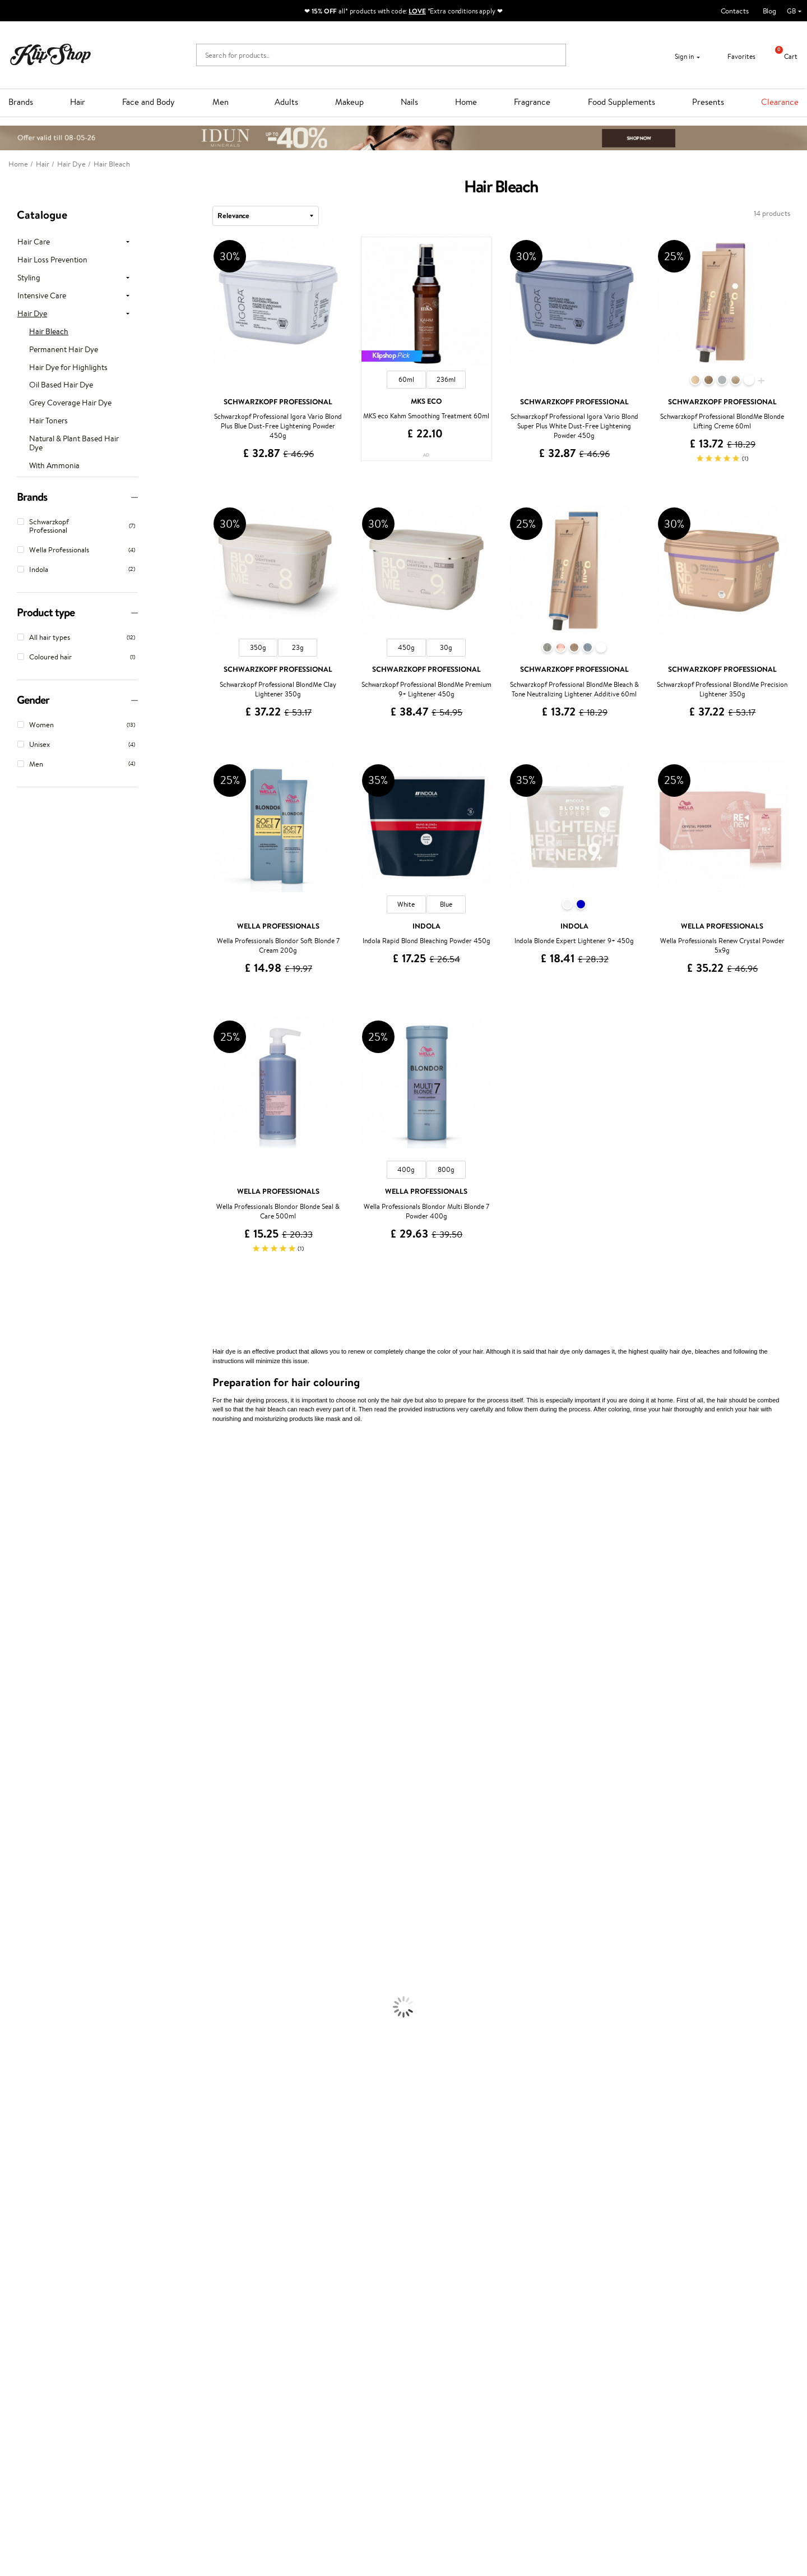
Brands (20, 101)
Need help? (561, 2281)
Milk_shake (17, 1465)
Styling (28, 278)
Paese (9, 1651)
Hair (77, 101)
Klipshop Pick (301, 2324)
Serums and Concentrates (40, 2011)
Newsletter (43, 2430)
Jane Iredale (19, 1530)
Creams (12, 1946)
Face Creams (20, 1990)
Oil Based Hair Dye (61, 385)
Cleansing (15, 2023)
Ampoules (15, 1935)
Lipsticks (13, 2154)
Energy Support (24, 2186)
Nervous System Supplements (47, 2219)
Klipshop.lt (296, 2366)
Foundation (17, 2077)
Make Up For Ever (27, 1858)
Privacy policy (39, 2302)
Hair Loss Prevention (52, 260)
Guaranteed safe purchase (651, 2252)
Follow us (558, 2351)
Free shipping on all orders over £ (74, 2252)
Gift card (426, 2281)
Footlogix (14, 1771)
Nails (409, 101)
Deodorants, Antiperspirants (44, 2044)
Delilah (11, 1487)
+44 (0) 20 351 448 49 (579, 2291)
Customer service (179, 2281)
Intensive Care (41, 296)
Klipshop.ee (298, 2377)
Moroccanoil (19, 1661)
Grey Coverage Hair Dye (70, 403)
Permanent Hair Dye (63, 349)
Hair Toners (48, 421)
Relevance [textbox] (233, 215)
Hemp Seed (18, 1520)
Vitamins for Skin (26, 2198)
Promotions (301, 2281)
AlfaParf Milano (24, 1815)
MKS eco (14, 1749)
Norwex (12, 1629)
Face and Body (148, 101)
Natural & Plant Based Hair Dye (74, 444)
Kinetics (12, 1760)
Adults (286, 101)
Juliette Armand (25, 1454)
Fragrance (532, 101)
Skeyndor (15, 1695)
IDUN (9, 1836)
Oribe (9, 1738)
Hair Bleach (48, 331)
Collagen (13, 2176)
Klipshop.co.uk (42, 2281)
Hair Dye (32, 314)
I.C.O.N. (13, 1541)
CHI (6, 1782)
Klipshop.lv (296, 2355)
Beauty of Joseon (27, 1563)
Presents (708, 101)
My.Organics (20, 1574)
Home (466, 101)
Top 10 (290, 2302)
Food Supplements (621, 101)
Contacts (735, 11)
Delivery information (181, 2313)
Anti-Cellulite (21, 2033)
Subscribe (52, 2485)
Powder (12, 2110)
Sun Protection (24, 2055)
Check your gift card (181, 2335)
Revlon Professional (30, 1727)
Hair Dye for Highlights (68, 367)
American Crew (24, 1870)
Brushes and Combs (30, 1957)
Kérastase (15, 1498)
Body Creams (21, 2001)
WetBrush (15, 1826)
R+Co (9, 1804)
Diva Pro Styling (25, 1705)
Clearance (780, 101)
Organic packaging (441, 2252)
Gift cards (164, 2324)
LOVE (417, 11)
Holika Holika (20, 1793)
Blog (769, 11)
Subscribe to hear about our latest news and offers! (104, 2440)
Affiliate (30, 2335)
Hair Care (33, 242)
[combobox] (265, 216)
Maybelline (17, 1552)
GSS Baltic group (309, 2344)
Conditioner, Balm (28, 1913)
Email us (556, 2311)
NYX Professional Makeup (40, 1618)
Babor (9, 1476)
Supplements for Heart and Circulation (61, 2241)
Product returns (240, 2252)
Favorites (734, 56)
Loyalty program (306, 2313)
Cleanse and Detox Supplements (50, 2208)
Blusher (12, 2143)
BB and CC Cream (28, 2121)
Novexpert (17, 1880)
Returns (161, 2346)
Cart (782, 56)
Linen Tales (17, 1596)
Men (220, 101)
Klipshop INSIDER (45, 2324)
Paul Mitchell (20, 1848)
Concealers (17, 2099)
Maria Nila (15, 1716)
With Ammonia (54, 465)
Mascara (13, 2132)
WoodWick (17, 1585)
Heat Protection (26, 1968)
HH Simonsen (21, 1640)
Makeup (349, 101)
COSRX (12, 1607)
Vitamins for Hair (27, 2164)
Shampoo (14, 1902)
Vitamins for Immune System (46, 2230)
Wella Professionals (30, 1683)
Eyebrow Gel (20, 2088)
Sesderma (15, 1508)
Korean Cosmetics (28, 2066)
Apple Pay (33, 2313)
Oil (5, 1924)
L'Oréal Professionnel (33, 1673)
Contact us (166, 2291)
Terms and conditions (50, 2291)
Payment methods (177, 2302)
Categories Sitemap (47, 2346)
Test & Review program (316, 2291)
